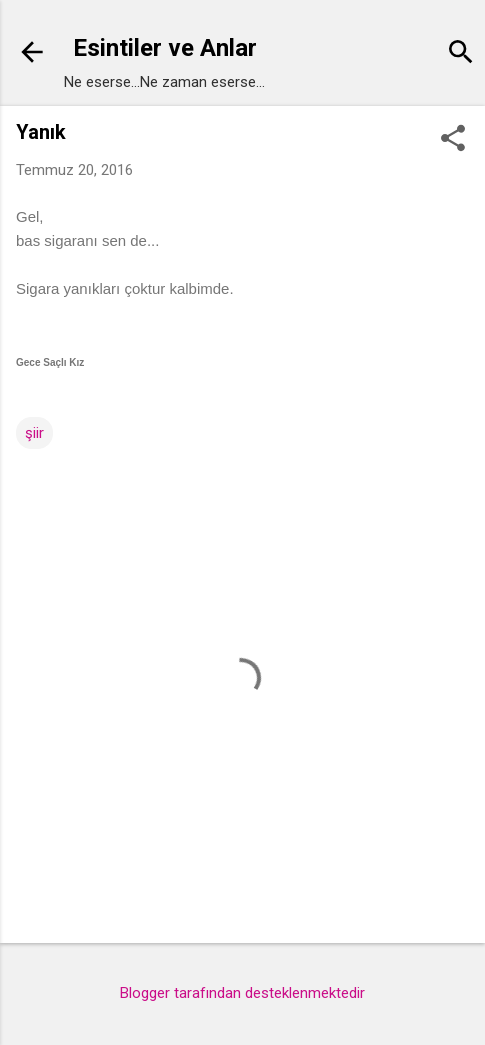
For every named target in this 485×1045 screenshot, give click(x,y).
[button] (453, 140)
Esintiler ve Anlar (165, 48)
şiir (34, 433)
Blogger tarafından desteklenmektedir (242, 993)
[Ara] (461, 54)
